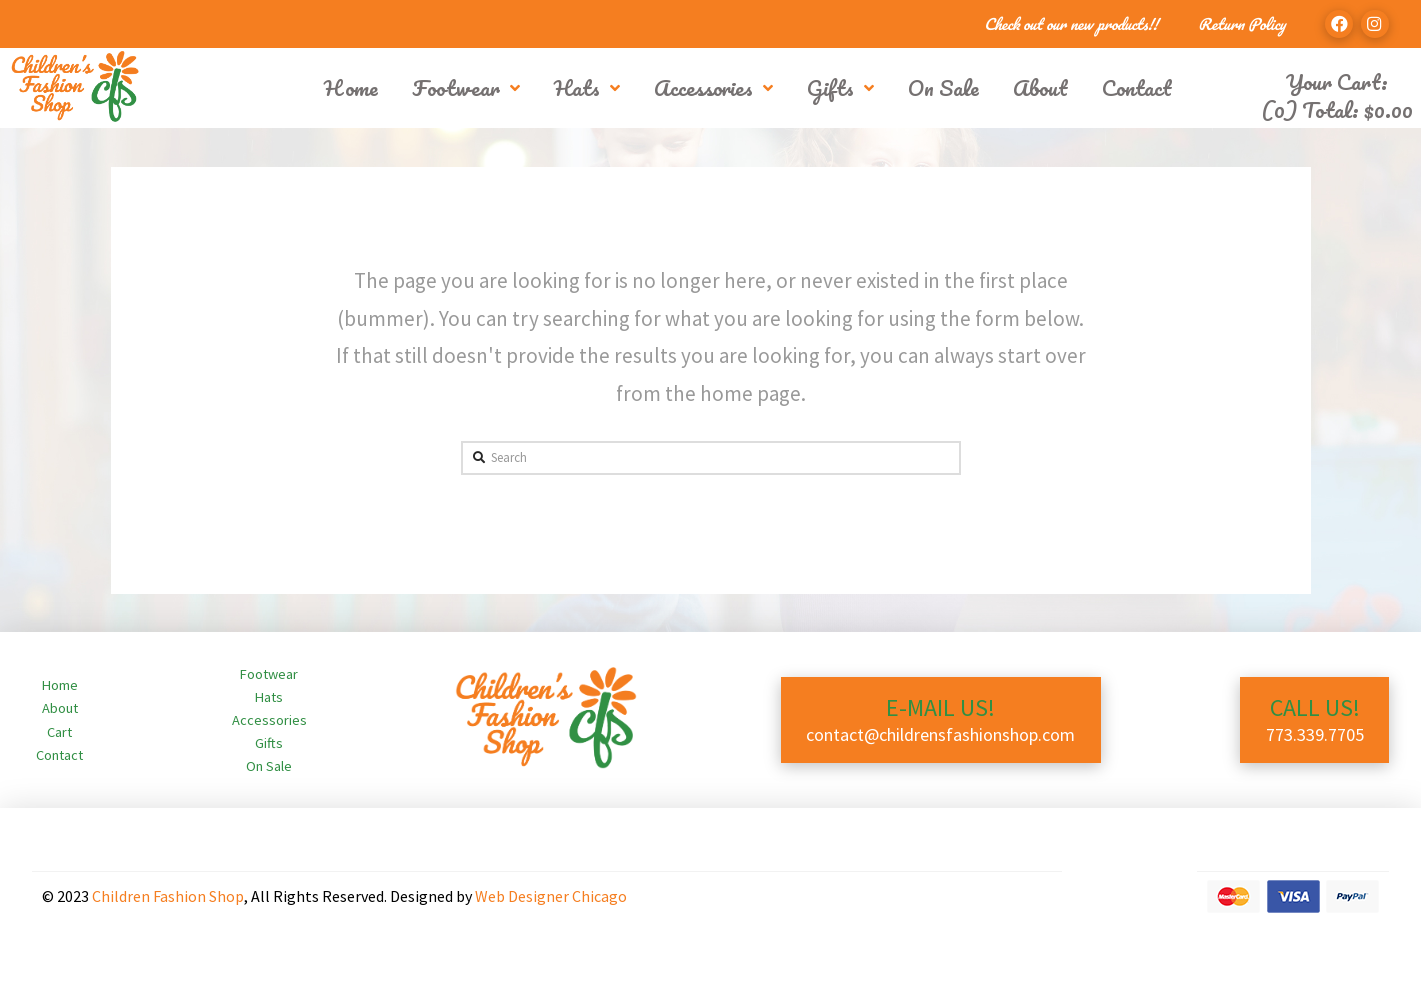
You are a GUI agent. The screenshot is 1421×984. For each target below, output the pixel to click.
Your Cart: (1337, 81)
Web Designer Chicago (551, 896)
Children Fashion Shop (168, 896)
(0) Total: (1337, 109)
